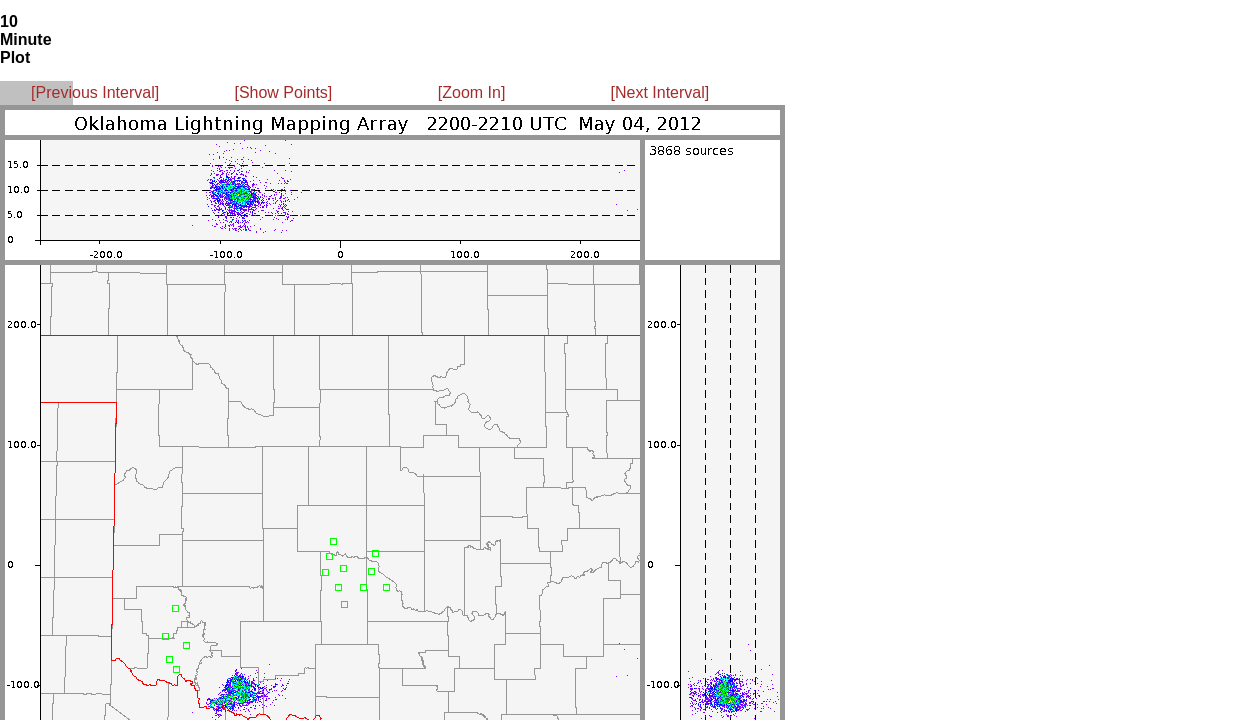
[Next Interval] (660, 92)
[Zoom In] (472, 92)
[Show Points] (283, 92)
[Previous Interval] (95, 92)
